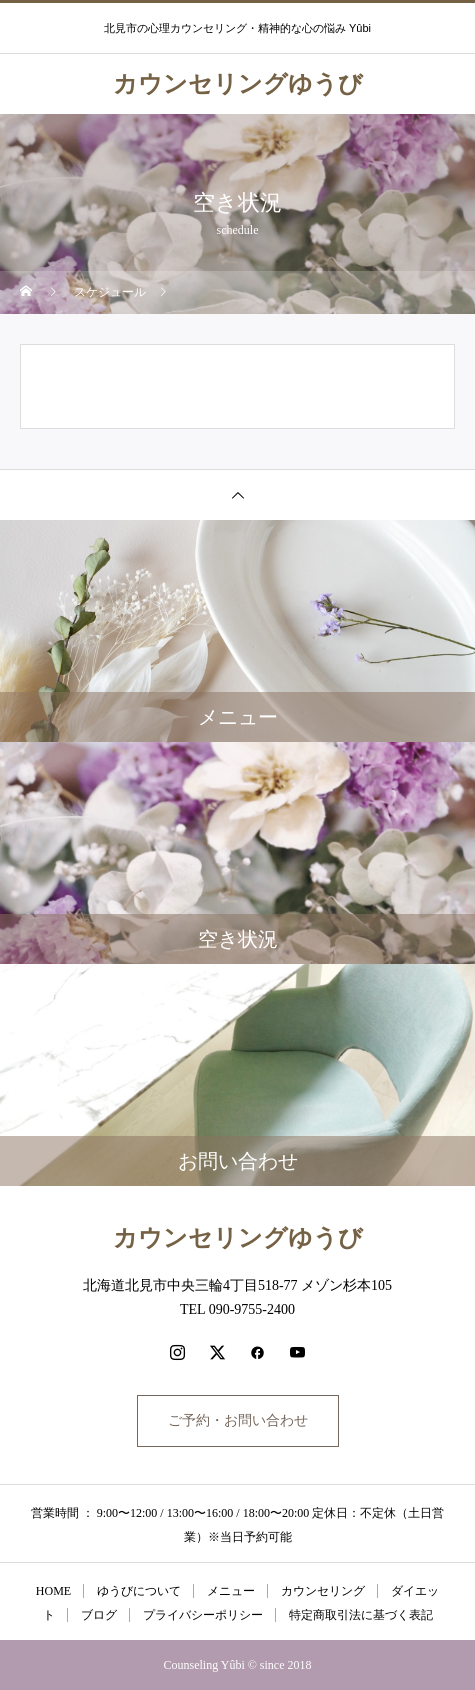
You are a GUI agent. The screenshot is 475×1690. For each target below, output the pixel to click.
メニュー (231, 1591)
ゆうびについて (139, 1591)
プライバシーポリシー (203, 1615)
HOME (53, 1591)
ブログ (99, 1615)
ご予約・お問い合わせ (238, 1420)
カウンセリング (323, 1591)
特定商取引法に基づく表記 (361, 1615)
